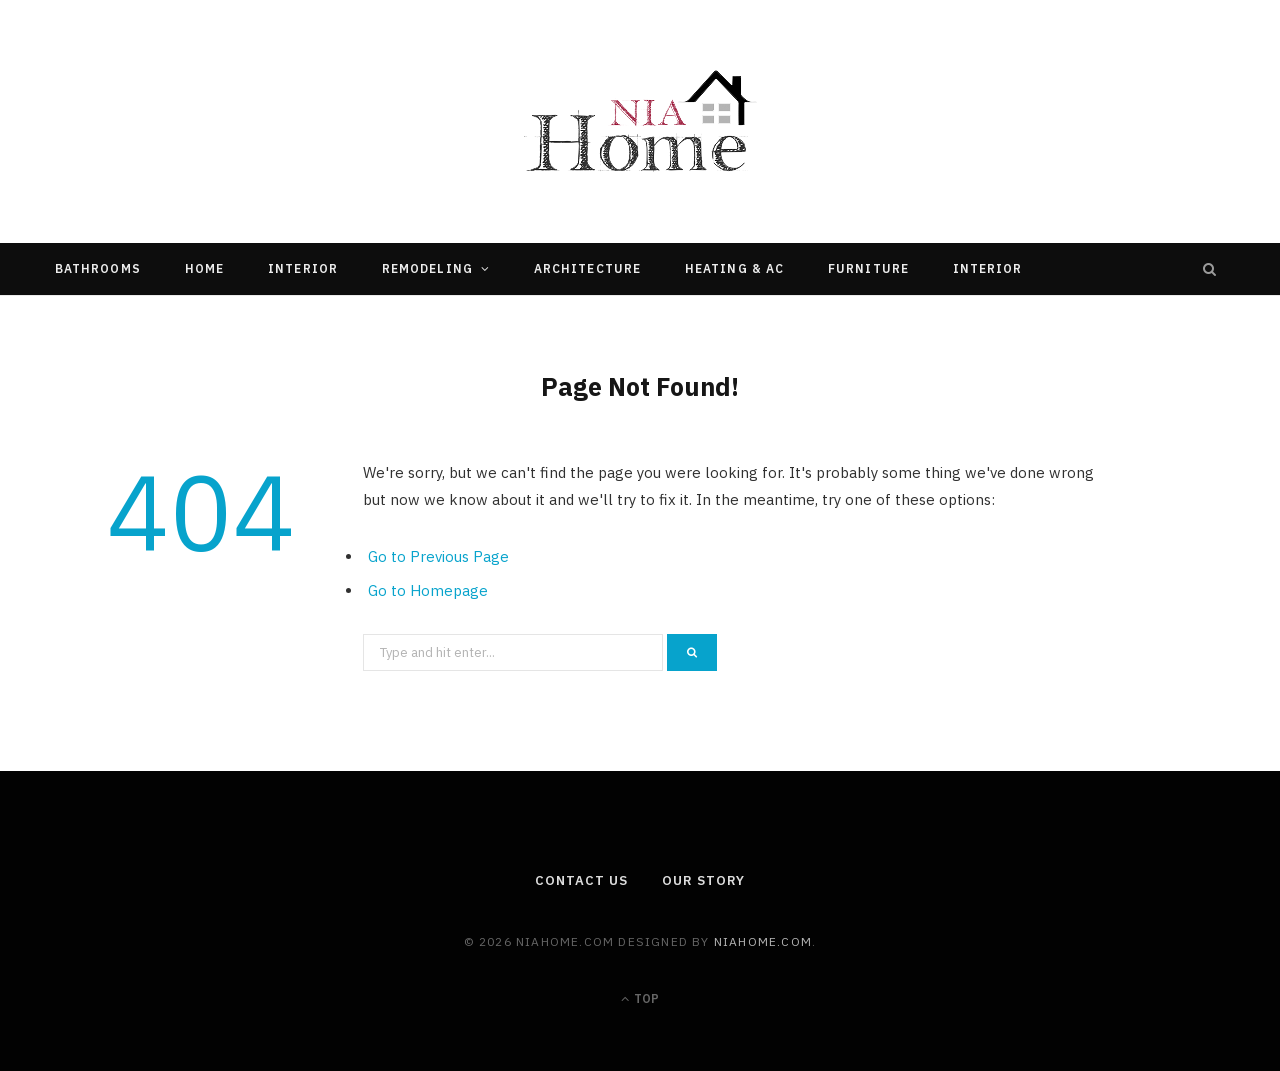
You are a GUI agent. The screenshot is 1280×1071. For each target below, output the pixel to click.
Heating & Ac (734, 268)
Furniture (868, 268)
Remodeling (427, 268)
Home (204, 268)
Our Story (703, 880)
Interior (303, 268)
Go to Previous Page (438, 556)
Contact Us (581, 880)
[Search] (1210, 269)
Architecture (587, 268)
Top (640, 998)
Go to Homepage (428, 590)
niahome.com (763, 941)
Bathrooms (98, 268)
